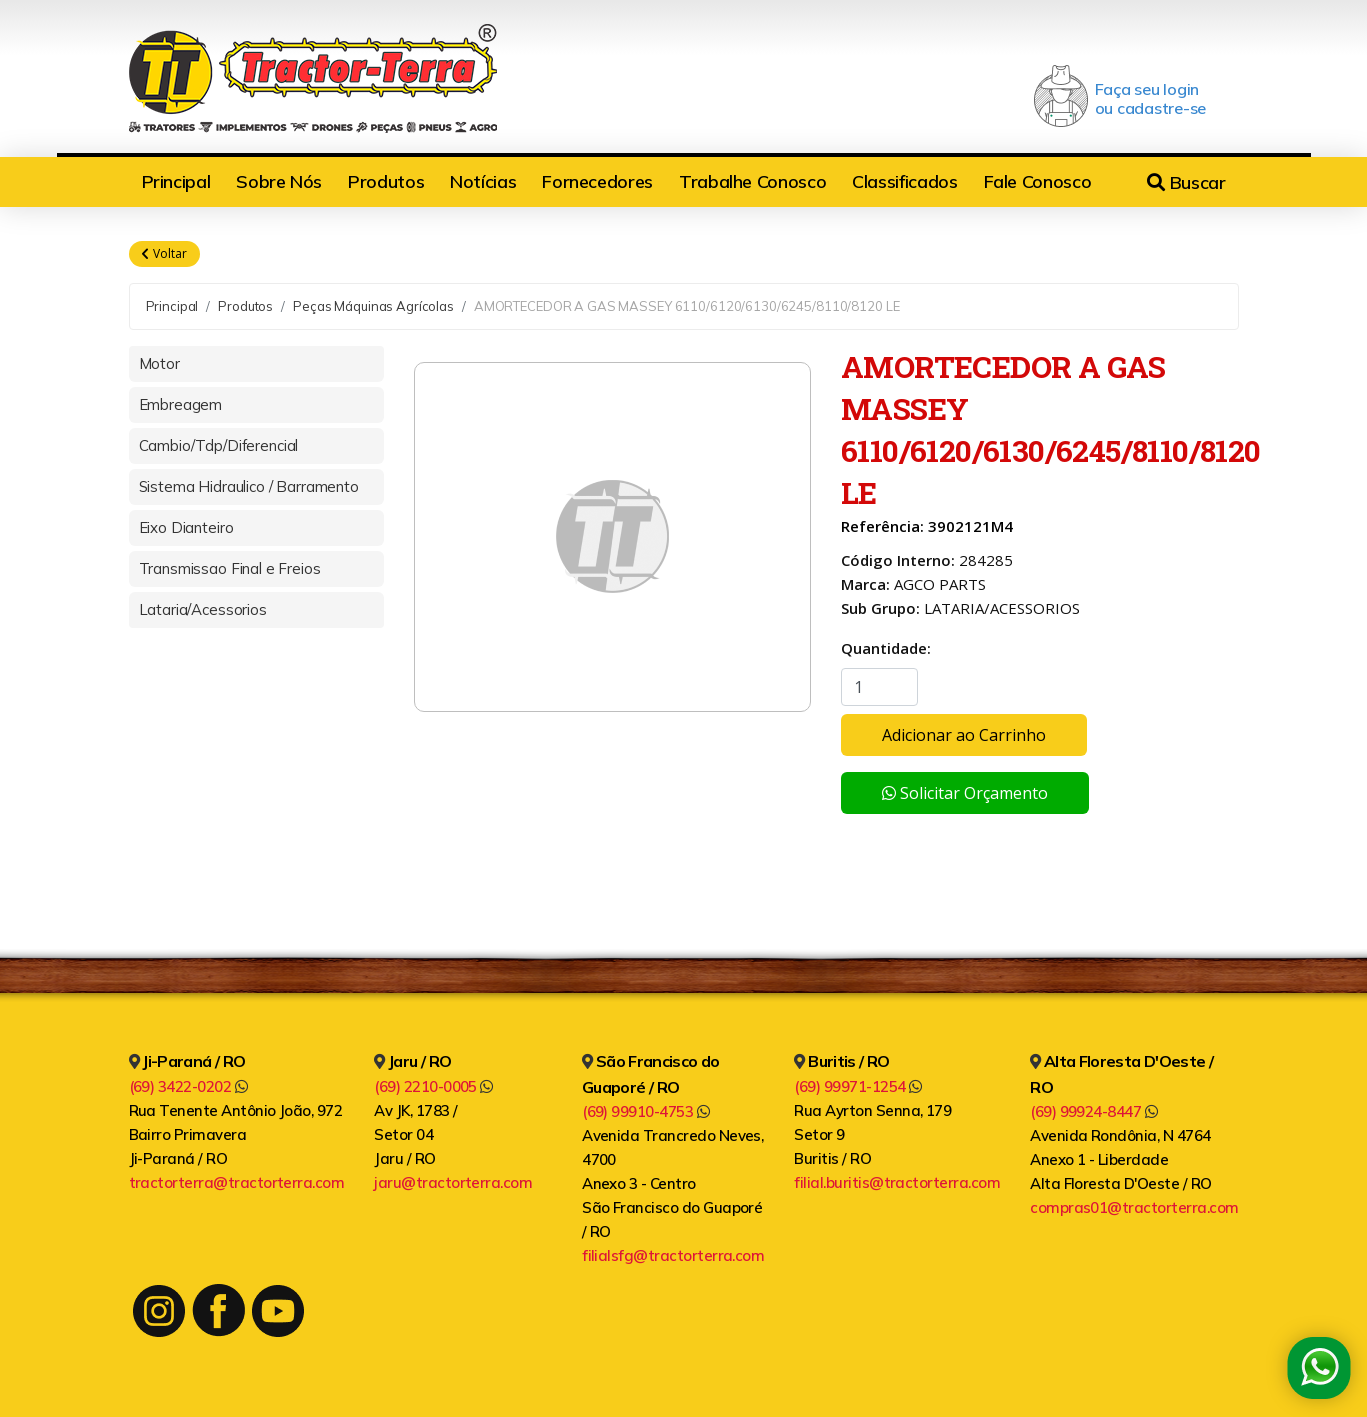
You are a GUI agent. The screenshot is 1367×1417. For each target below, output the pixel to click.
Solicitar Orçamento (965, 793)
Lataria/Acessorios (203, 609)
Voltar (164, 254)
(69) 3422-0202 (188, 1086)
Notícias (483, 181)
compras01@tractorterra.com (1134, 1207)
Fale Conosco (1038, 181)
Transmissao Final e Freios (230, 568)
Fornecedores (597, 181)
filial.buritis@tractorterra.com (897, 1182)
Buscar (1186, 182)
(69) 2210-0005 (433, 1086)
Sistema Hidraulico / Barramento (249, 486)
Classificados (904, 181)
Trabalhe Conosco (752, 181)
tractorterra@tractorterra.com (237, 1182)
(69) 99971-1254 (857, 1086)
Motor (159, 363)
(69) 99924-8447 (1093, 1111)
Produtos (386, 181)
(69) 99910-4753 (645, 1111)
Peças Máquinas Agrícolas (373, 306)
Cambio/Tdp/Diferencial (219, 445)
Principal (176, 181)
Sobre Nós (279, 181)
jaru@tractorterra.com (453, 1182)
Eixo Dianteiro (186, 527)
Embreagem (181, 404)
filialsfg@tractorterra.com (673, 1255)
